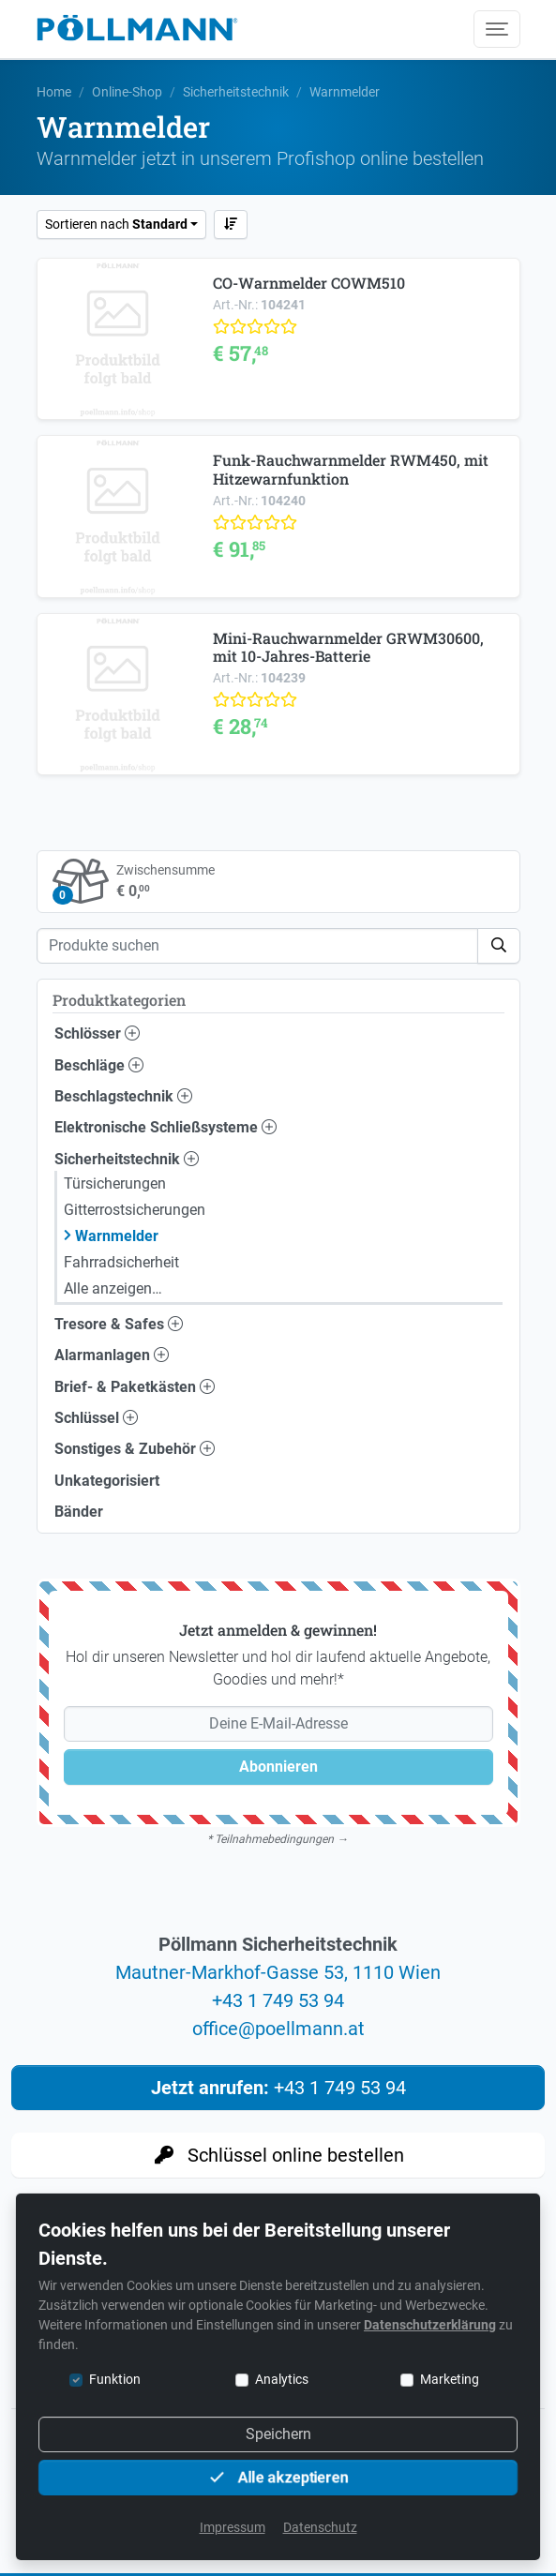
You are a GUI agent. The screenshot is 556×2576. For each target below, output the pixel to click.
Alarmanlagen (111, 1355)
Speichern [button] (278, 2434)
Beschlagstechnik (123, 1096)
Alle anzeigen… (113, 1288)
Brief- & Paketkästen (134, 1387)
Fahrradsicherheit (121, 1262)
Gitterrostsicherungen (134, 1210)
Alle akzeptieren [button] (278, 2477)
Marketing (449, 2379)
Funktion (115, 2379)
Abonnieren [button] (278, 1766)
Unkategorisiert (106, 1481)
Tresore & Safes (118, 1324)
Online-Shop (127, 91)
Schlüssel (96, 1418)
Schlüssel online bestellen (278, 2155)
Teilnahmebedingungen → (281, 1839)
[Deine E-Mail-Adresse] (278, 1724)
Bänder (78, 1511)
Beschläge (98, 1065)
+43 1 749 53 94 (278, 2000)
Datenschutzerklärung (430, 2324)
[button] (498, 946)
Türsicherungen (115, 1183)
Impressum (232, 2527)
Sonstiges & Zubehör (134, 1449)
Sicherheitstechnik (236, 91)
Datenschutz (320, 2527)
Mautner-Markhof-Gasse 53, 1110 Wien (278, 1972)
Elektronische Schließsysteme (165, 1127)
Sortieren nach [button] (116, 224)
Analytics (281, 2379)
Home (54, 91)
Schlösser (97, 1033)
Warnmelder (116, 1236)
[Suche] (257, 946)
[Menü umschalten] (496, 29)
